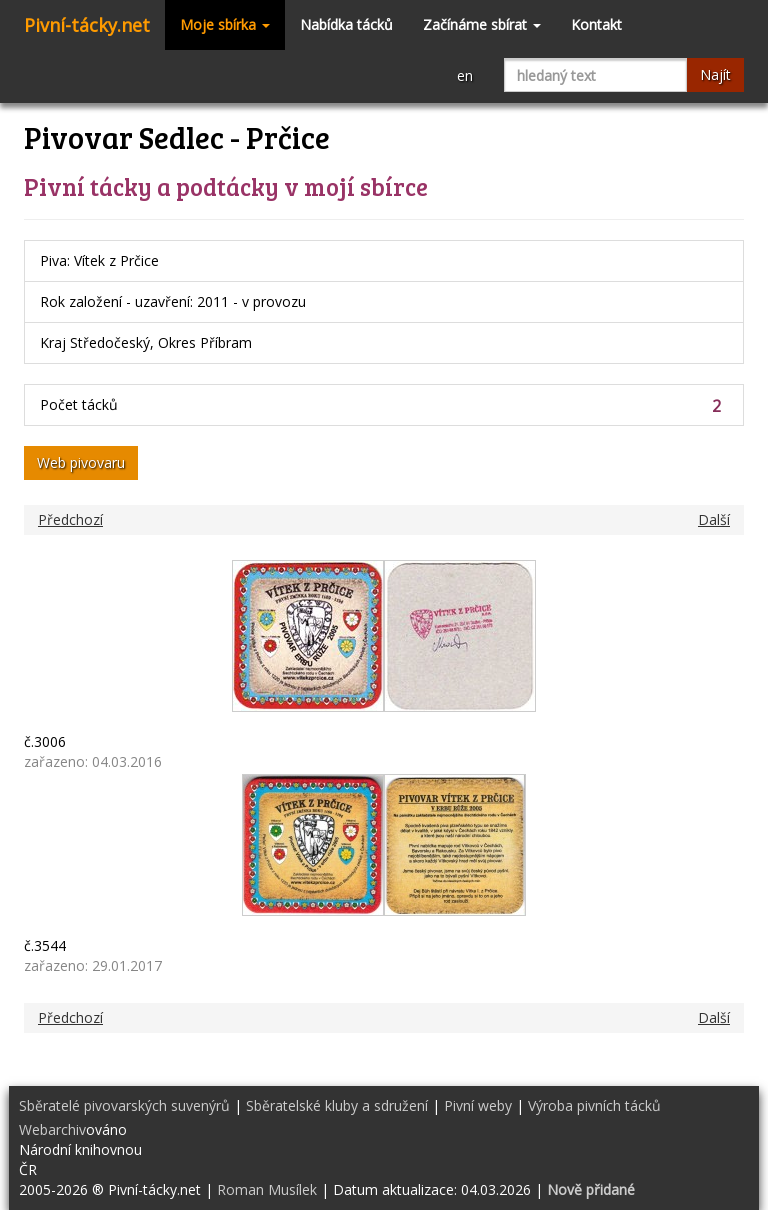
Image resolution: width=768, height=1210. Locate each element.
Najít (715, 74)
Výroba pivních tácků (594, 1105)
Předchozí (70, 519)
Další (714, 519)
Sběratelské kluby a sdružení (337, 1105)
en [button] (465, 75)
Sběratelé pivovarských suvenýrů (124, 1105)
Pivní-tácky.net (87, 25)
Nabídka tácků (346, 24)
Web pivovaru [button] (81, 462)
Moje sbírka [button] (225, 24)
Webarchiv (52, 1129)
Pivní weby (478, 1105)
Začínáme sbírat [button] (482, 24)
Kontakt (596, 24)
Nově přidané (591, 1189)
